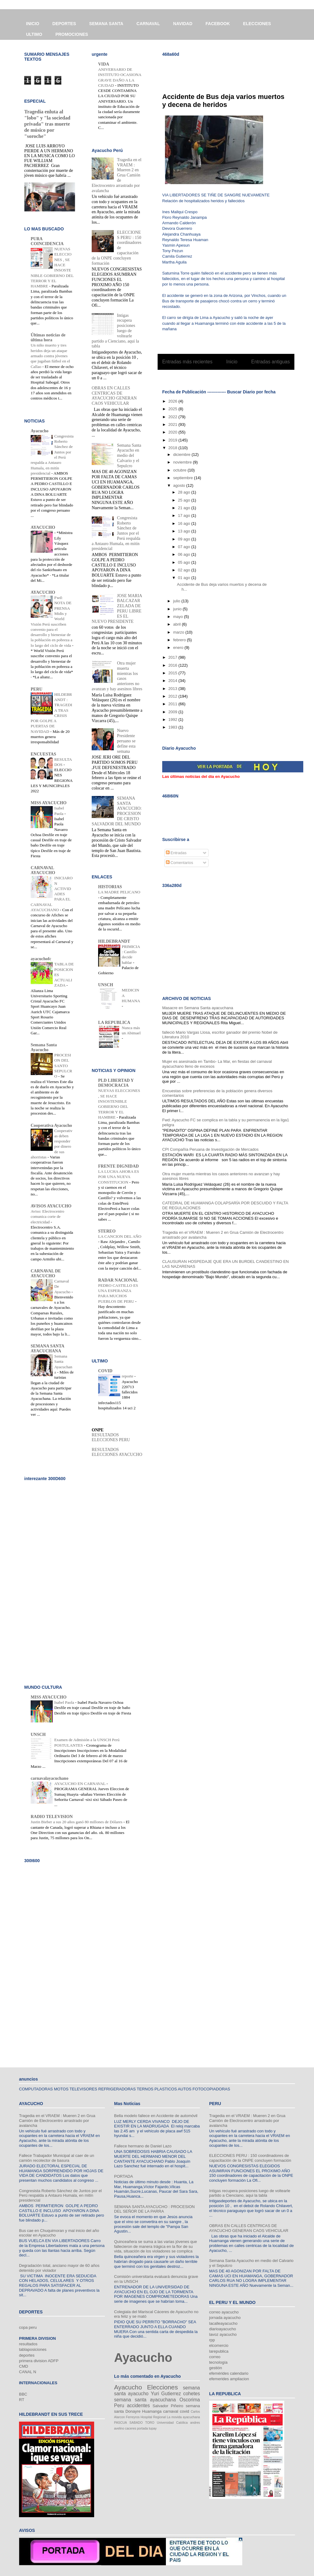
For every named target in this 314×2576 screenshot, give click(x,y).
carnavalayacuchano (49, 1778)
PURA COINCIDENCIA (47, 241)
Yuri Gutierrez (166, 2393)
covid (184, 2411)
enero (179, 647)
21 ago (184, 508)
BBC (23, 2394)
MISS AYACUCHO (49, 803)
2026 (173, 401)
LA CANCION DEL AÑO (119, 1236)
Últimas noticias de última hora (48, 337)
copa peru (28, 2327)
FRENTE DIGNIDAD (118, 1166)
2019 (173, 440)
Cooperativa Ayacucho (51, 1125)
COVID (105, 1371)
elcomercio (218, 2345)
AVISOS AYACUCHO (51, 1206)
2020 (173, 432)
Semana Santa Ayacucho (44, 1047)
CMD (23, 2366)
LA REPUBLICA (114, 1022)
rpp (212, 2340)
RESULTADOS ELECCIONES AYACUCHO (117, 1452)
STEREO (107, 1231)
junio (178, 609)
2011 (173, 704)
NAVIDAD (183, 23)
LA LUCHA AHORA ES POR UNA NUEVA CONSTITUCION (118, 1176)
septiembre (183, 477)
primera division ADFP (39, 2360)
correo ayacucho (224, 2312)
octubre (180, 470)
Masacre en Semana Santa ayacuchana (197, 1008)
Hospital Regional (153, 2417)
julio (177, 601)
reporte (128, 1376)
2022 (173, 417)
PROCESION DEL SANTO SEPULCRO (63, 1065)
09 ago (184, 539)
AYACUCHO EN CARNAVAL (80, 1783)
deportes (27, 2355)
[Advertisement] (234, 71)
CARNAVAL (148, 23)
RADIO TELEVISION (52, 1816)
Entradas (176, 852)
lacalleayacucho (223, 2323)
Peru (119, 2405)
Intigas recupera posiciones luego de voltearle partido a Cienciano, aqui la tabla (249, 2193)
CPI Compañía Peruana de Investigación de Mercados (210, 1149)
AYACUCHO (43, 527)
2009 (173, 712)
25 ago (184, 500)
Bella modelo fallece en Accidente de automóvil (155, 2115)
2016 (173, 665)
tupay (152, 2428)
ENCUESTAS (43, 754)
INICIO (32, 23)
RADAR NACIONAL (118, 1280)
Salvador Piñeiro (167, 2406)
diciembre (182, 454)
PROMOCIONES (72, 34)
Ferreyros (133, 2417)
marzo (179, 632)
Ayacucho (39, 431)
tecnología (218, 2362)
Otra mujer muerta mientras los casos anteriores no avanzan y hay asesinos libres (117, 676)
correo (214, 2356)
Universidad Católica (172, 2422)
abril (177, 624)
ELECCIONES (257, 23)
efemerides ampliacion (229, 2379)
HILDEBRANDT (114, 941)
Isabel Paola (64, 1702)
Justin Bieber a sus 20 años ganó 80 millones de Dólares (77, 1822)
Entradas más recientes (187, 361)
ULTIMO (34, 34)
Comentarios (179, 862)
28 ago (184, 492)
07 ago (184, 546)
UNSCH (105, 985)
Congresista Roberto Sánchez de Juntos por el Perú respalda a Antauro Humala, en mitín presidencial (60, 2195)
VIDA (103, 64)
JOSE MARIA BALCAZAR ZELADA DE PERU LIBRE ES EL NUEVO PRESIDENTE (117, 608)
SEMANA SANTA (106, 23)
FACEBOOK (217, 23)
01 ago (184, 577)
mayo (178, 616)
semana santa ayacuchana (145, 2399)
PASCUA (120, 2422)
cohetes (191, 2393)
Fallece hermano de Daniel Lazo (142, 2146)
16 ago (184, 523)
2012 (173, 696)
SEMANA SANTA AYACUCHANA (47, 1348)
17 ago (184, 515)
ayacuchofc (41, 959)
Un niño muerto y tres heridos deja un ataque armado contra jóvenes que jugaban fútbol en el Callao (50, 356)
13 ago (184, 531)
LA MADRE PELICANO (119, 892)
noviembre (183, 462)
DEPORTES (64, 23)
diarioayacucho (222, 2329)
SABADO (136, 2422)
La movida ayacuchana (183, 2417)
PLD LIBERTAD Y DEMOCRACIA (116, 1083)
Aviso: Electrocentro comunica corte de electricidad (47, 1216)
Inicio (231, 361)
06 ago (184, 554)
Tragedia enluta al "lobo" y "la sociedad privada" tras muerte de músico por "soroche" (47, 124)
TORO (150, 2422)
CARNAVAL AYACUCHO (43, 870)
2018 (173, 447)
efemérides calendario (228, 2373)
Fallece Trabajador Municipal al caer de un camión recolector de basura (56, 2158)
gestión (215, 2368)
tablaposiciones (33, 2349)
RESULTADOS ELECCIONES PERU (111, 1437)
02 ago (184, 570)
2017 (173, 657)
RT (21, 2399)
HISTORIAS (110, 887)
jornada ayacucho (225, 2317)
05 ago (184, 562)
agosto (179, 485)
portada (142, 2428)
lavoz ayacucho (223, 2334)
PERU (36, 689)
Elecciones (162, 2387)
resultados (28, 2344)
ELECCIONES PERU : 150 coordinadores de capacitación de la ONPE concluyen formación (250, 2158)
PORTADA (123, 2176)
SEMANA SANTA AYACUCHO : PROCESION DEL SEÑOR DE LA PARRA (154, 2209)
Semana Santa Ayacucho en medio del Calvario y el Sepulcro (129, 455)
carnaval (170, 2411)
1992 (173, 719)
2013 (173, 688)
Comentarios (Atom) (238, 377)
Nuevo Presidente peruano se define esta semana (126, 740)
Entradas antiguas (270, 361)
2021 (173, 424)
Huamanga (152, 2411)
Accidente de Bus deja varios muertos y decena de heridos (223, 100)
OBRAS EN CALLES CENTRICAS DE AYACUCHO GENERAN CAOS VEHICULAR (114, 396)
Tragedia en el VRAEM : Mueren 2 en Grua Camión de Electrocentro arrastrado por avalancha (57, 2120)
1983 (173, 727)
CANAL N (27, 2372)
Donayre (132, 2411)
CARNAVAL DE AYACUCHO (46, 1273)
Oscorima (189, 2399)
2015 (173, 673)
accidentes (138, 2405)
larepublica (218, 2351)
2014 (173, 680)
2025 (173, 409)
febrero (180, 640)
